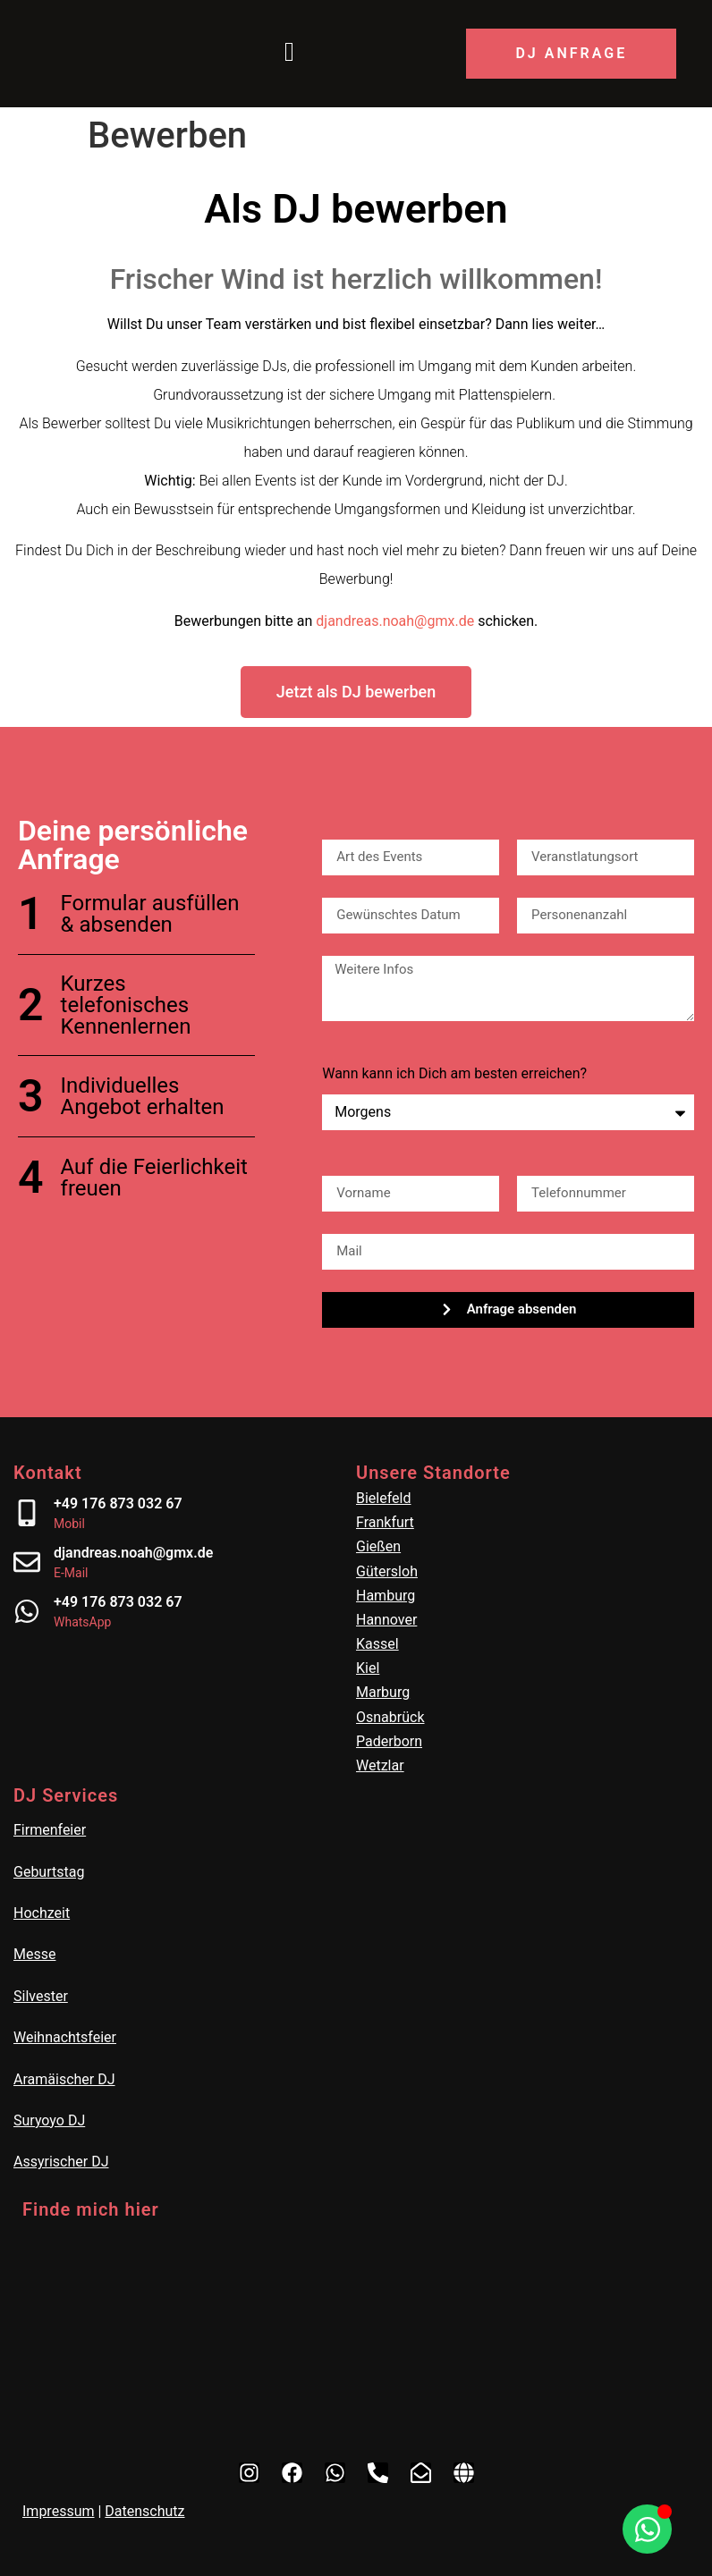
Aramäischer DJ (64, 2079)
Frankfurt (385, 1522)
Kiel (367, 1668)
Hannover (386, 1619)
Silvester (40, 1996)
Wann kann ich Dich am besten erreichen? (454, 1074)
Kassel (377, 1643)
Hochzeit (41, 1913)
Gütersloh (387, 1571)
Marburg (383, 1692)
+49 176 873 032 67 (118, 1503)
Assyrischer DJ (60, 2161)
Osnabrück (390, 1717)
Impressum (58, 2511)
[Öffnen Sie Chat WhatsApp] (647, 2529)
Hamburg (385, 1595)
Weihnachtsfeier (64, 2037)
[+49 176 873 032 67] (26, 1512)
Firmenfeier (49, 1829)
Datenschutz (144, 2511)
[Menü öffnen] (289, 54)
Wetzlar (380, 1765)
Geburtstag (48, 1871)
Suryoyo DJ (49, 2120)
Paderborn (389, 1741)
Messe (34, 1954)
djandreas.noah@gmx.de (395, 620)
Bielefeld (383, 1498)
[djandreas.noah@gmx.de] (26, 1562)
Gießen (378, 1546)
